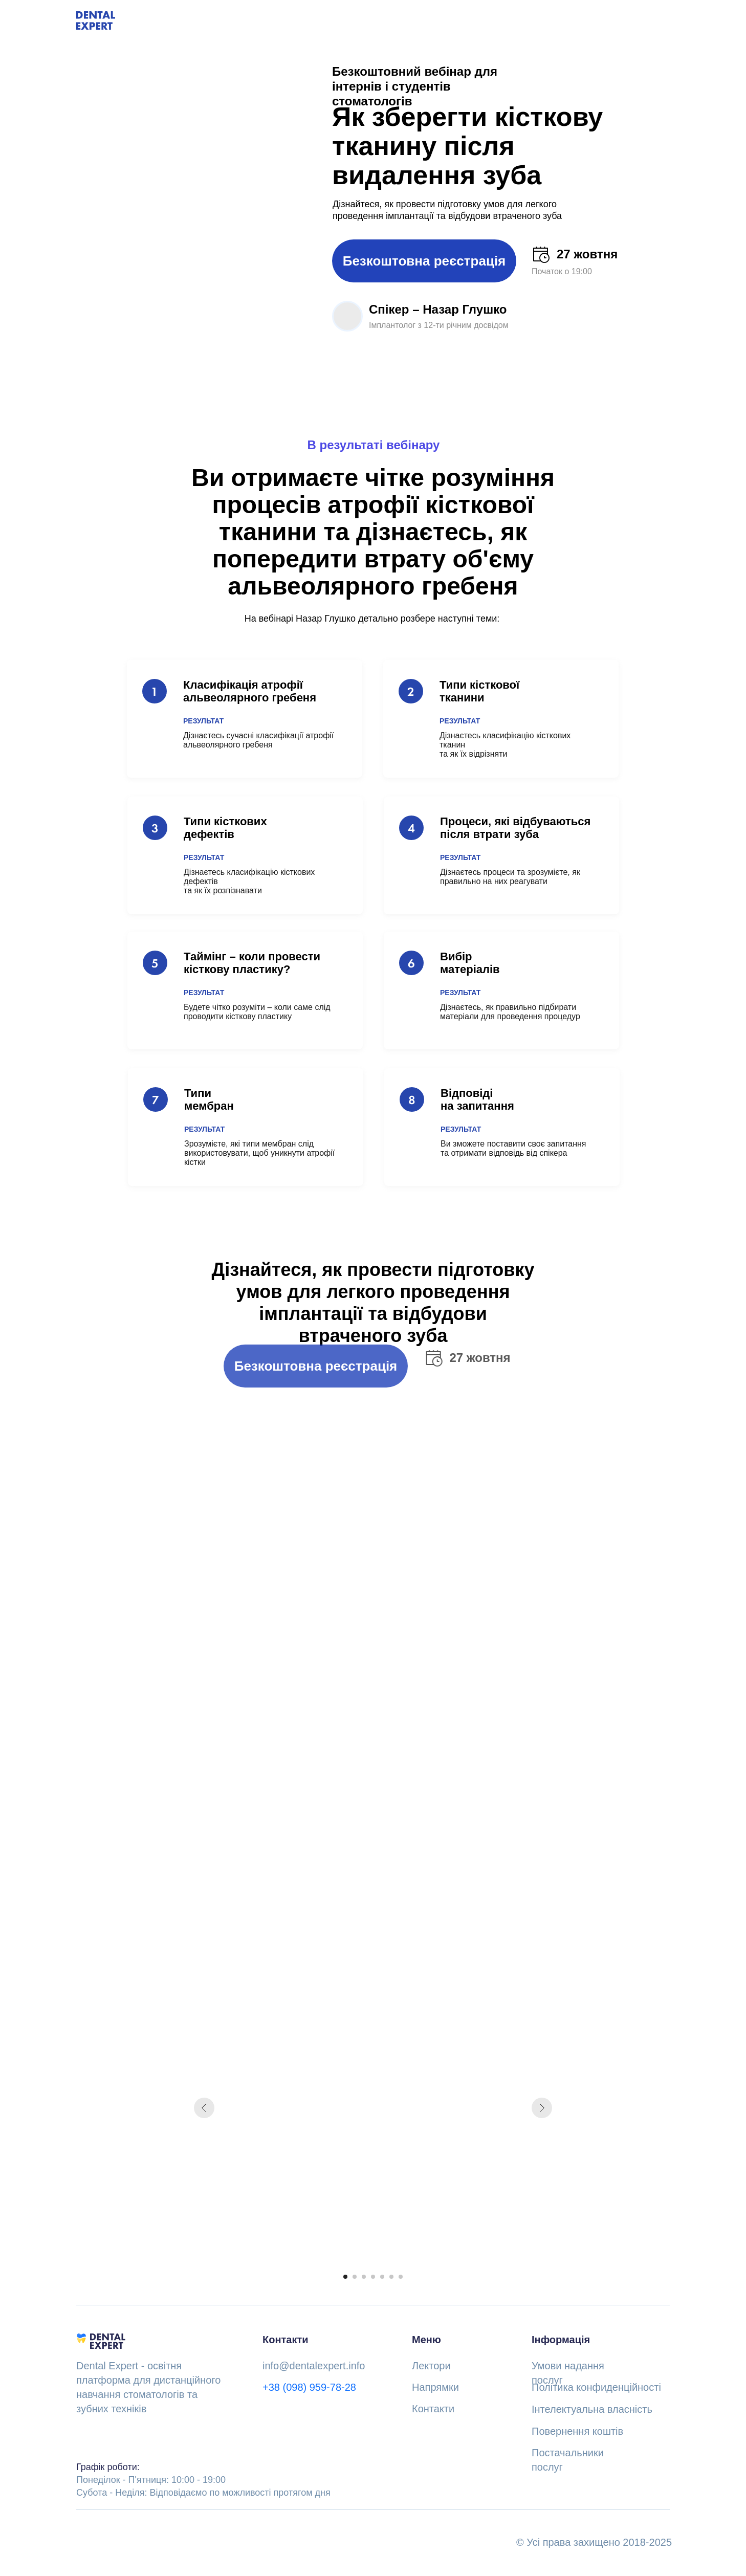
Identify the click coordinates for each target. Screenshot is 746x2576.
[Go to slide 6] (391, 2277)
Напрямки (435, 2387)
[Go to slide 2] (355, 2277)
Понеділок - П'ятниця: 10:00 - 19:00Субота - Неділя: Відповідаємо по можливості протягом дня (203, 2480)
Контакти (433, 2408)
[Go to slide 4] (373, 2277)
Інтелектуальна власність (592, 2409)
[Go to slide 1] (345, 2277)
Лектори (431, 2365)
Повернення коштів (577, 2431)
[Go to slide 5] (382, 2277)
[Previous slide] (204, 2108)
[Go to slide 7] (401, 2277)
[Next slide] (542, 2108)
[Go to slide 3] (364, 2277)
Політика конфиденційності (596, 2387)
